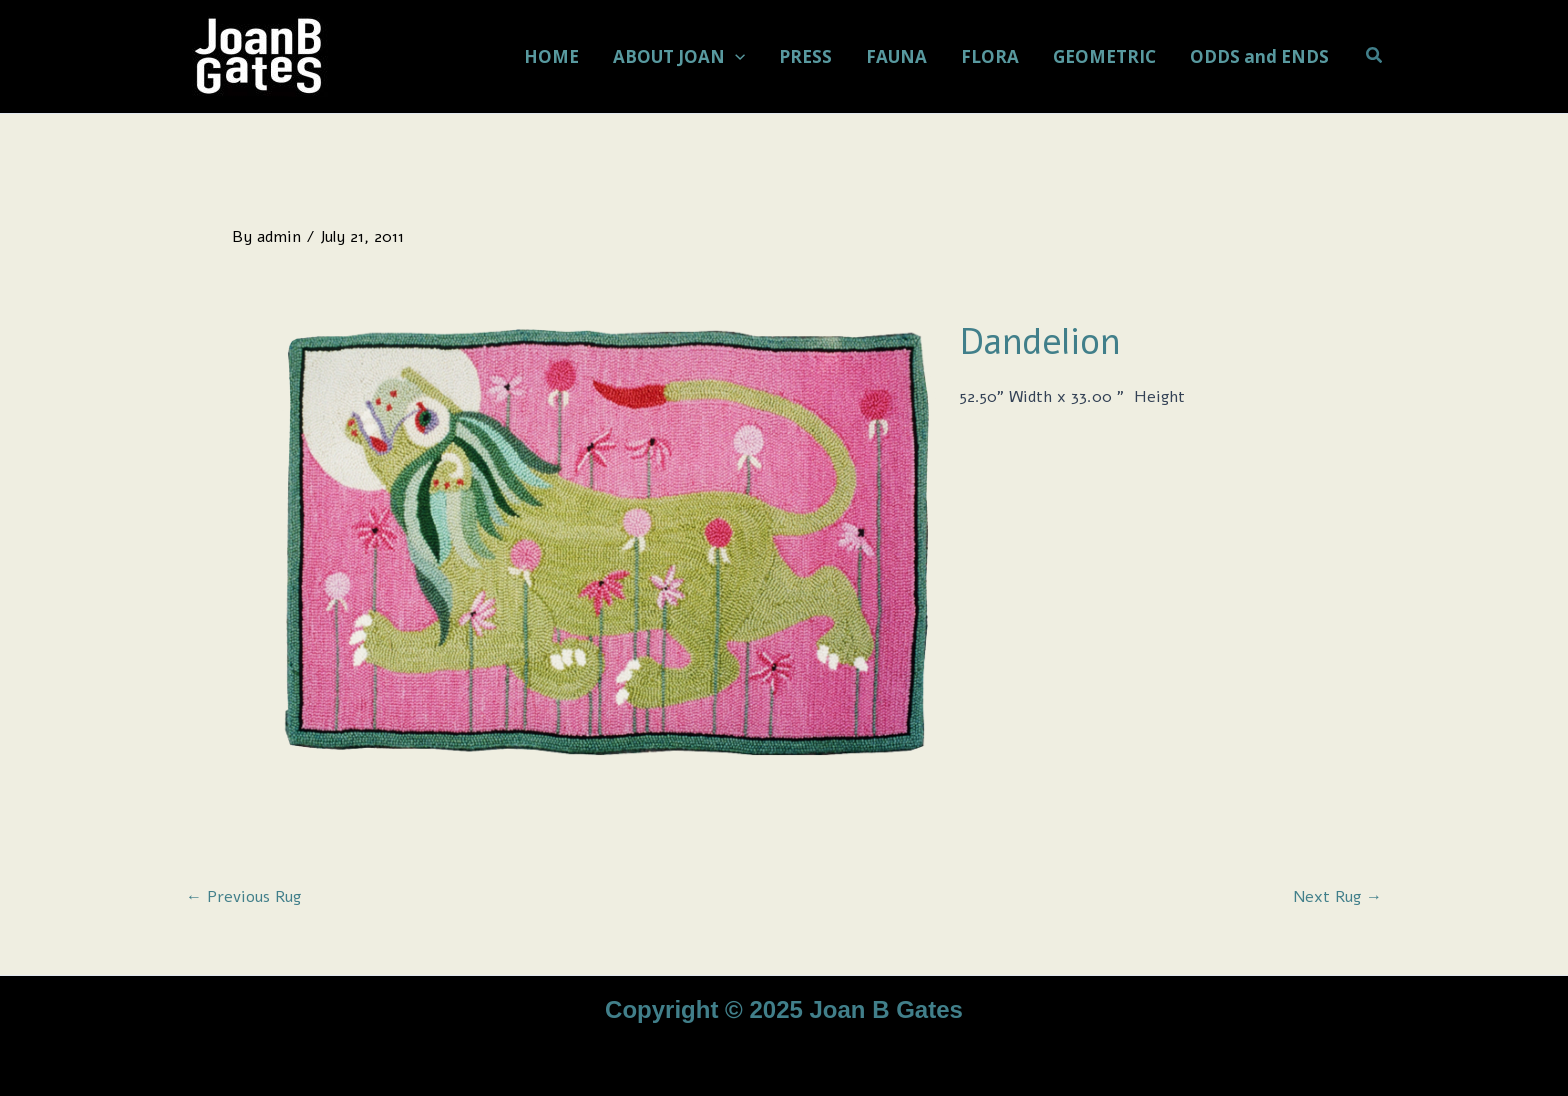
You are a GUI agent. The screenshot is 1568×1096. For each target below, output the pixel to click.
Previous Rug (243, 897)
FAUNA (896, 56)
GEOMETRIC (1104, 56)
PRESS (805, 56)
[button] (1375, 56)
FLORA (990, 56)
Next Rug (1337, 897)
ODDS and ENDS (1259, 56)
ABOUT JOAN (679, 57)
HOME (551, 56)
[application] (735, 57)
